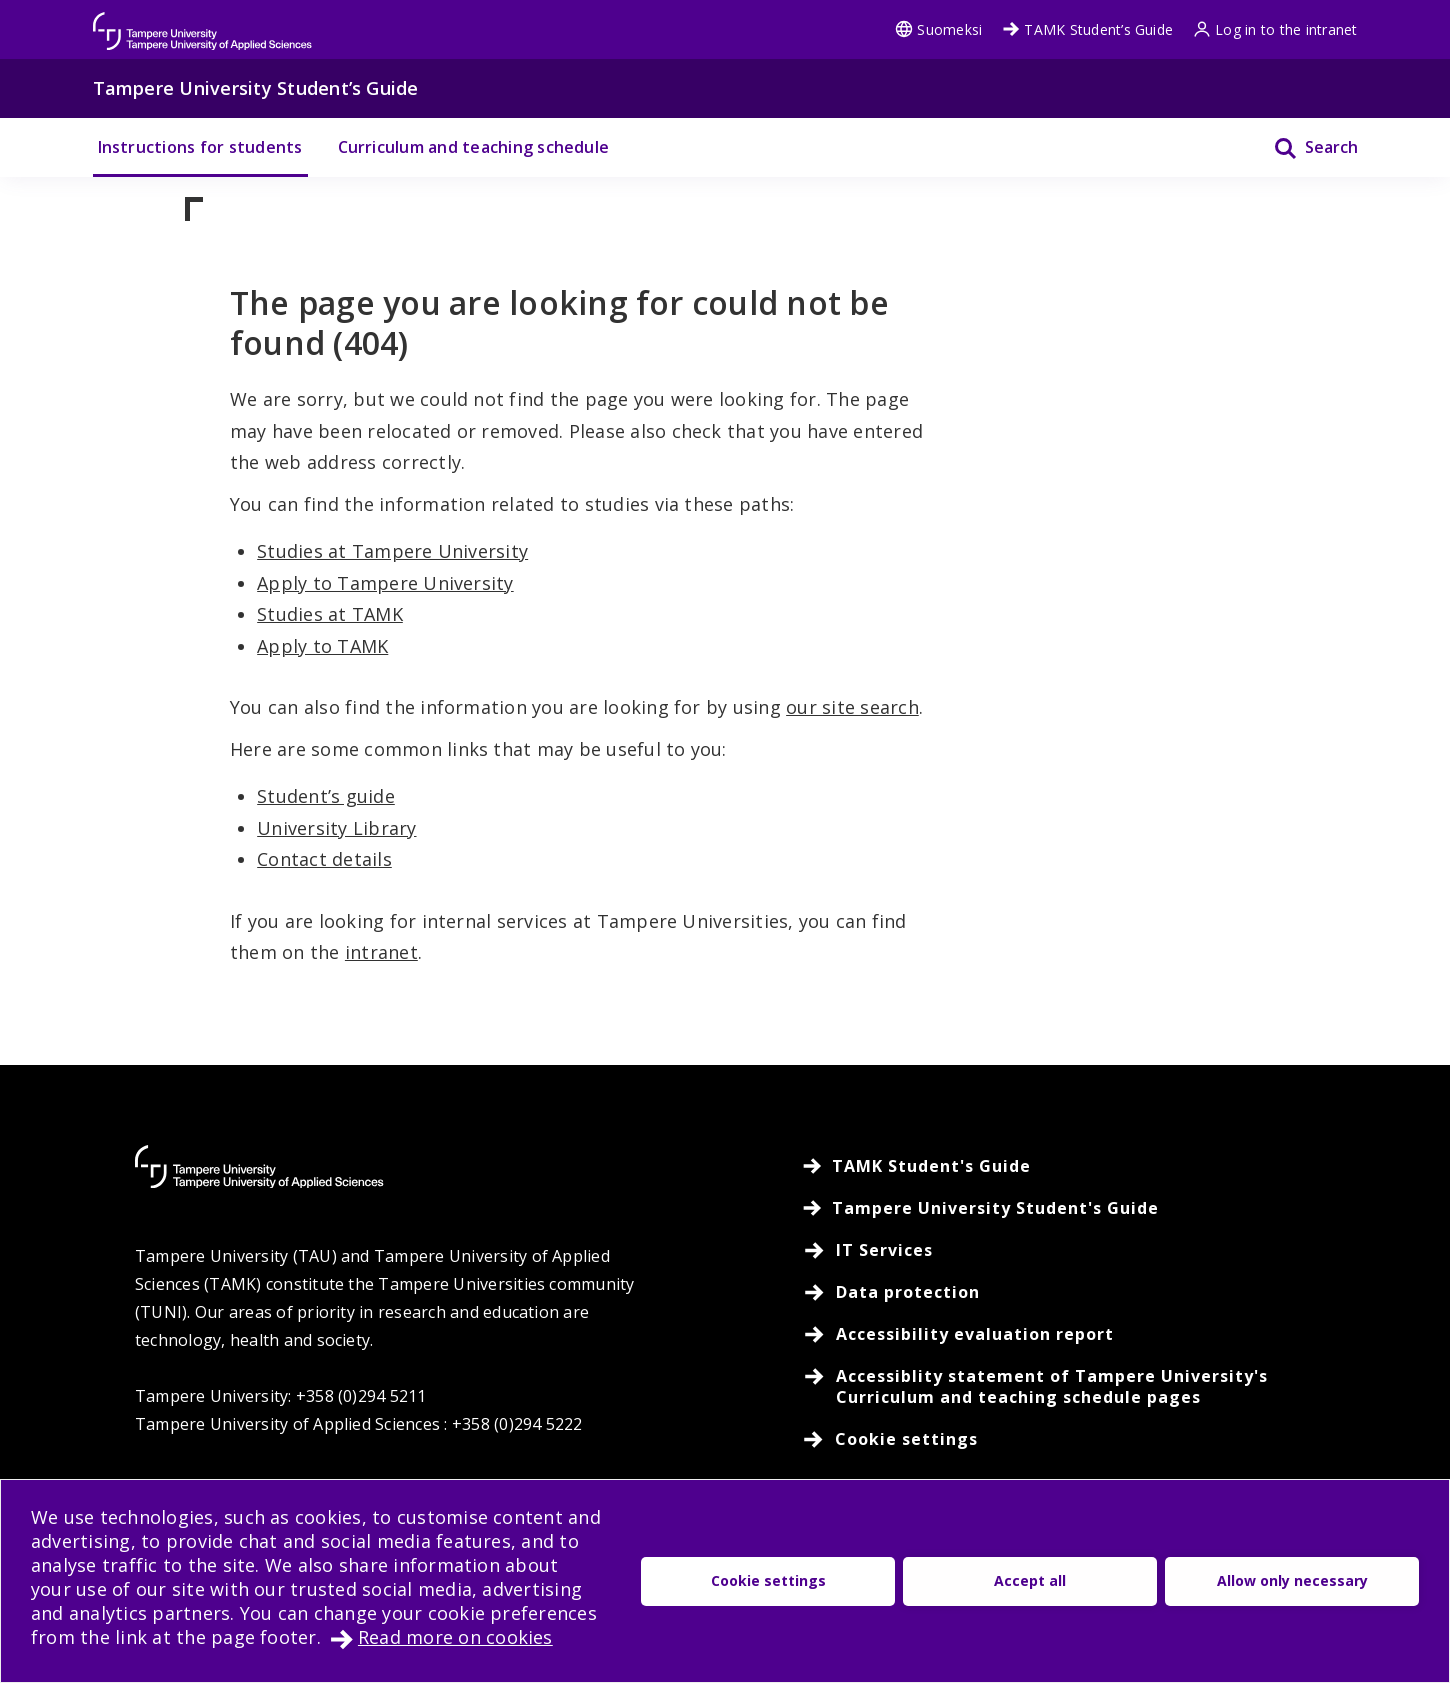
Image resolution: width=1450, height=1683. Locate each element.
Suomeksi (938, 29)
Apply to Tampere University (385, 583)
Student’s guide (326, 796)
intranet (381, 952)
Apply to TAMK (322, 646)
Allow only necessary (1292, 1580)
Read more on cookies (455, 1637)
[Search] (1303, 147)
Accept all (1030, 1580)
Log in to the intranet (1275, 29)
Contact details (324, 859)
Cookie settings (768, 1580)
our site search (852, 707)
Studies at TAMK (330, 614)
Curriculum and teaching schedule (474, 147)
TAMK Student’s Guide (1087, 29)
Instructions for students (200, 147)
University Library (336, 828)
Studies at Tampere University (392, 551)
